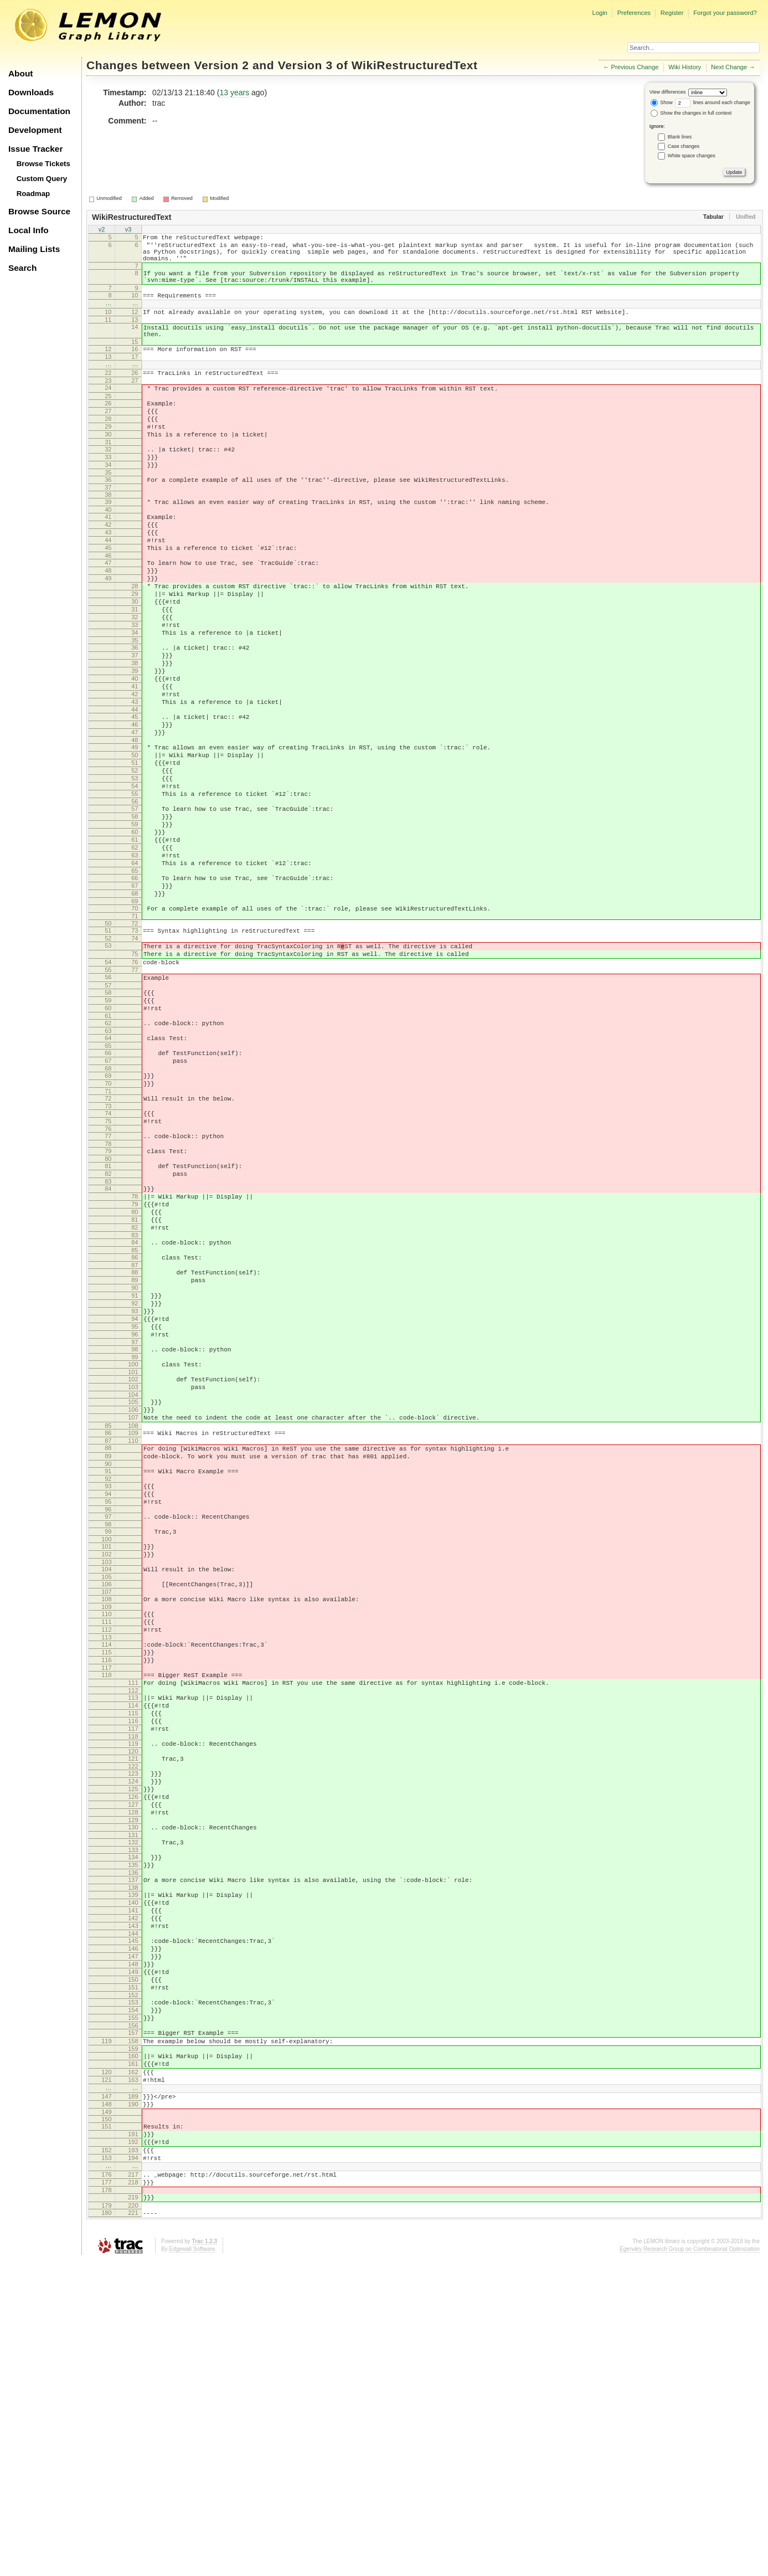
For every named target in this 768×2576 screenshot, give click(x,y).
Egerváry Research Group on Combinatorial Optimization (690, 2565)
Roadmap (33, 193)
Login (599, 12)
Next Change (729, 67)
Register (672, 12)
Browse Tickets (43, 164)
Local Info (28, 230)
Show (662, 102)
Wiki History (684, 67)
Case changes (684, 146)
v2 (102, 230)
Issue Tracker (35, 148)
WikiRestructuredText (415, 65)
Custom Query (42, 178)
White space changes (691, 155)
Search (22, 267)
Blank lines (680, 137)
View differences (668, 92)
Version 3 (305, 65)
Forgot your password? (724, 12)
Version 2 (221, 65)
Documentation (39, 111)
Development (35, 130)
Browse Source (39, 211)
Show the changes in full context (691, 113)
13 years (234, 92)
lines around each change (712, 102)
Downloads (31, 92)
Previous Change (635, 67)
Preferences (634, 12)
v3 (128, 230)
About (20, 73)
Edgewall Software (192, 2565)
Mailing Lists (34, 249)
